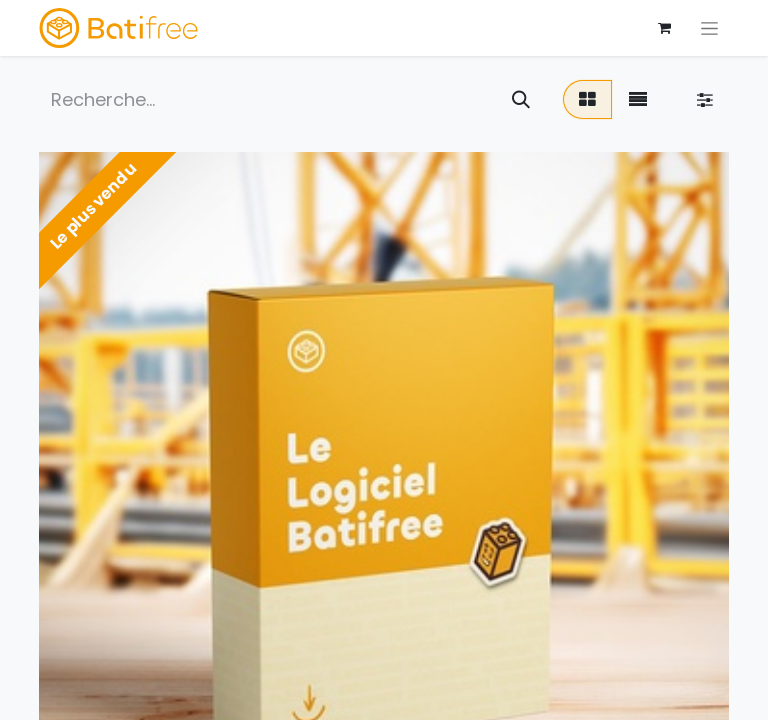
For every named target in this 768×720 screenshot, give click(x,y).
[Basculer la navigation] (709, 28)
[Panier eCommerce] (664, 28)
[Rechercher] (521, 99)
